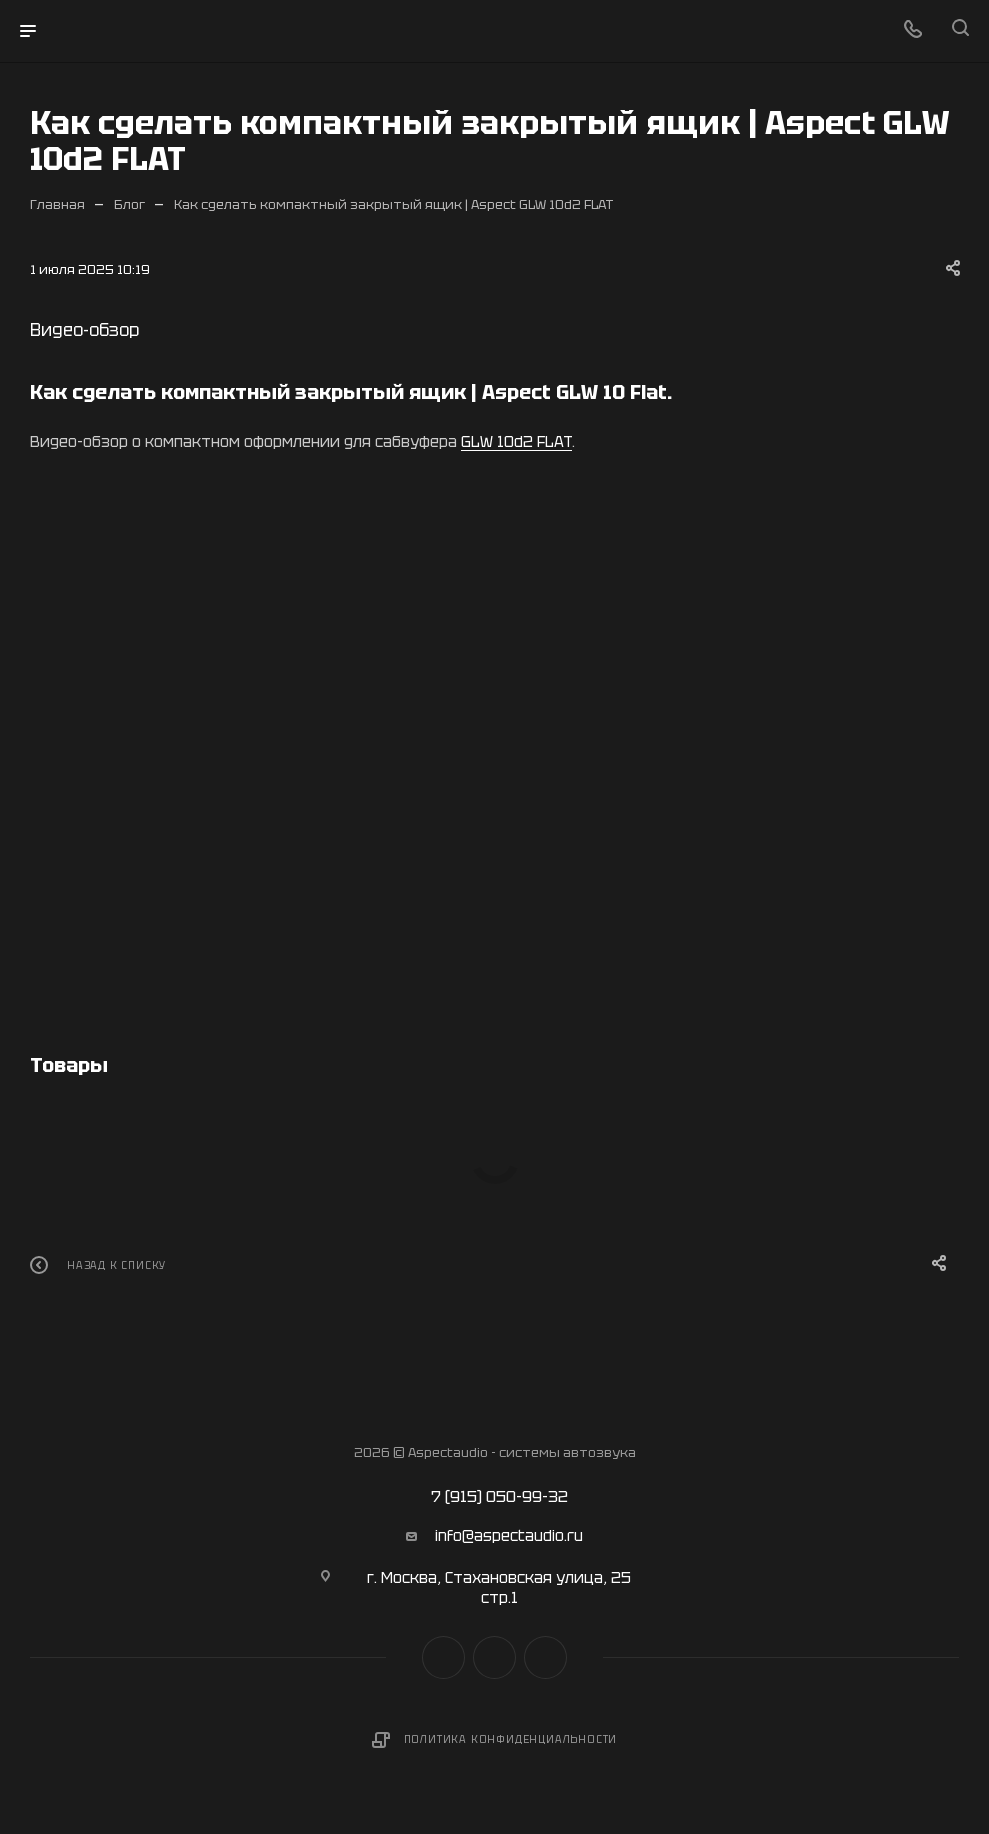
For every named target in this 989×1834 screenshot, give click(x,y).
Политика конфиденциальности (511, 1739)
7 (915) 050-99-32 (499, 1497)
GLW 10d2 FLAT (516, 442)
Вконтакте (443, 1657)
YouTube (494, 1657)
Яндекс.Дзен (545, 1657)
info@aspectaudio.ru (509, 1536)
